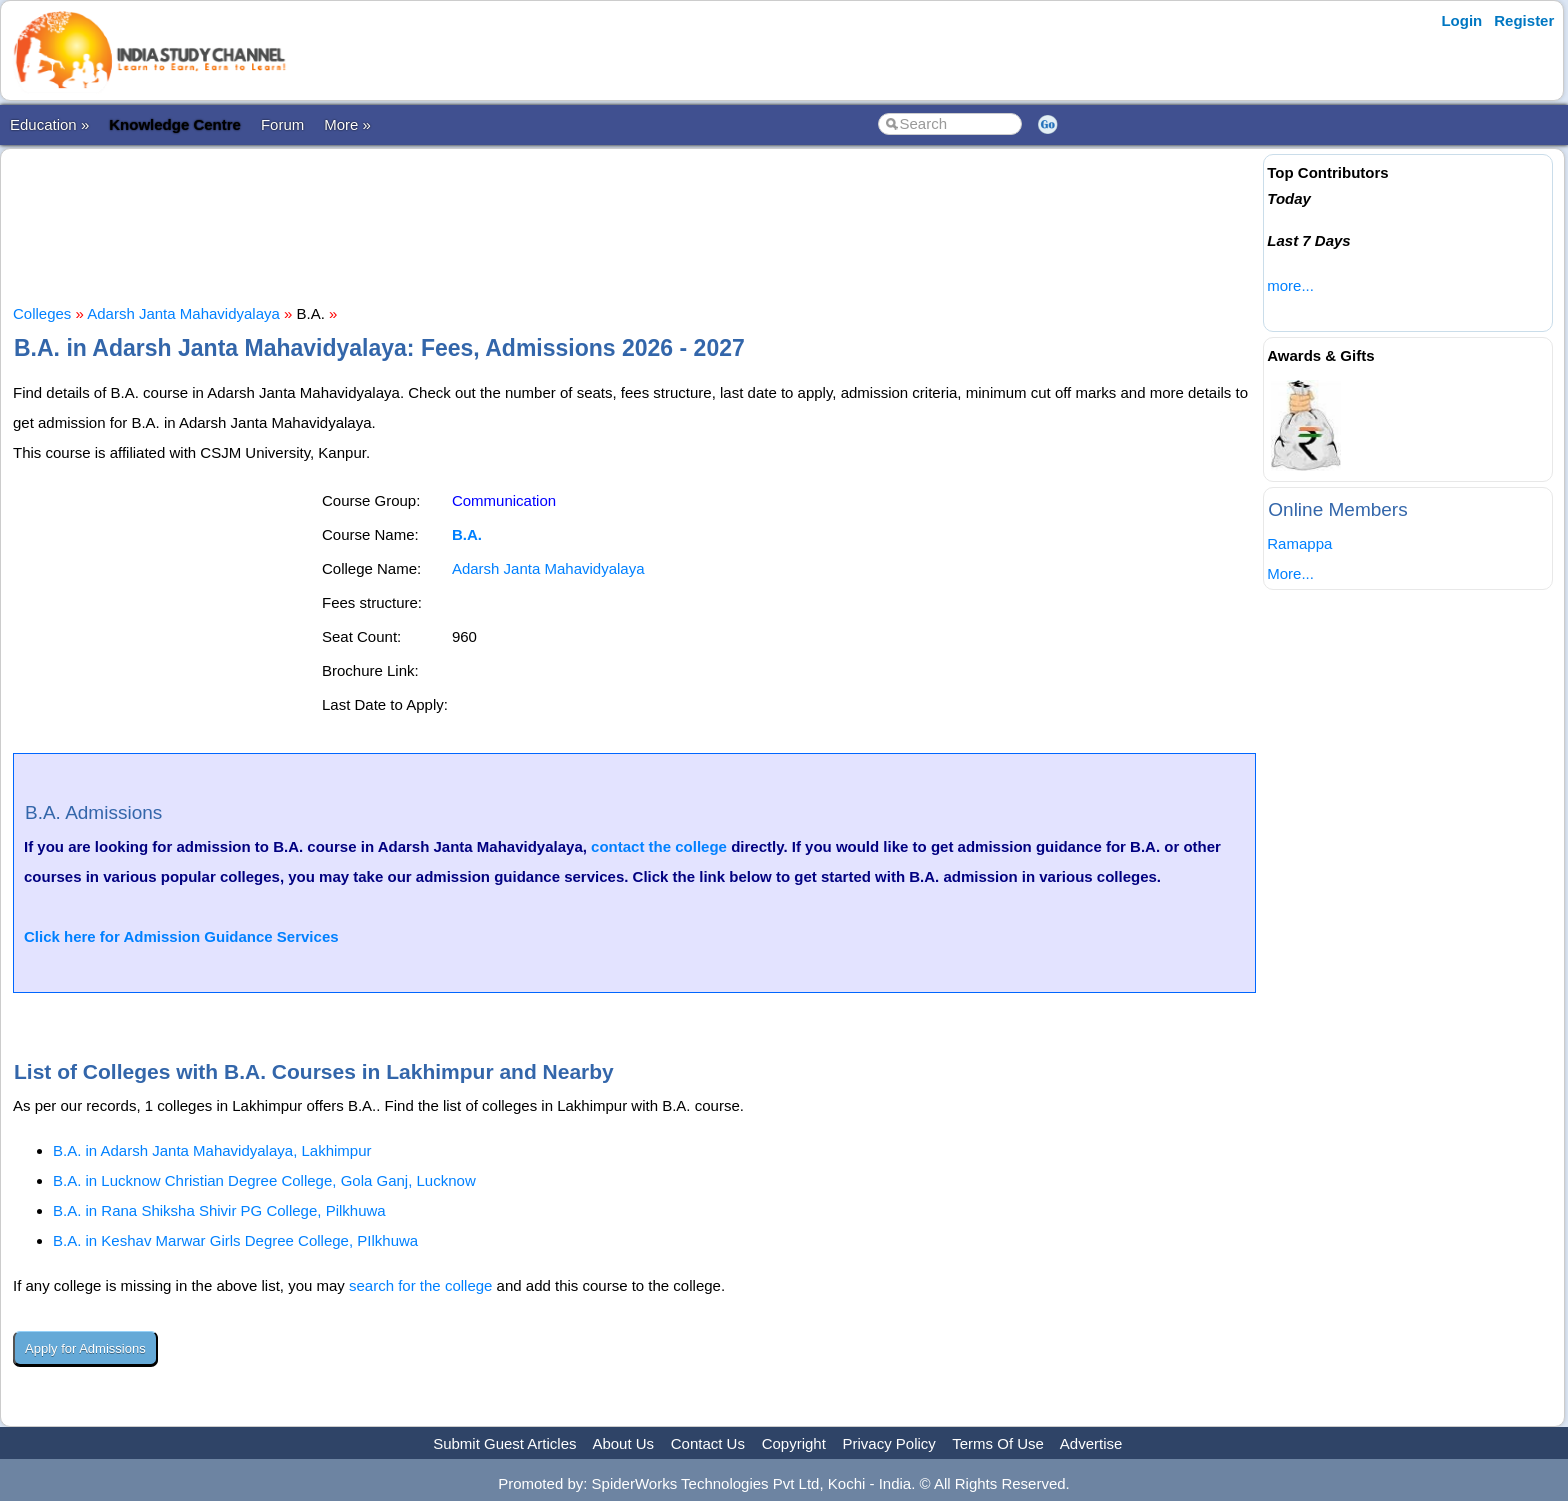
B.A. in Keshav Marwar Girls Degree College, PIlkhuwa (235, 1240)
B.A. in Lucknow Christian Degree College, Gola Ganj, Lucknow (264, 1180)
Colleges (42, 313)
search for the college (420, 1285)
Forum (282, 124)
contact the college (659, 846)
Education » (49, 124)
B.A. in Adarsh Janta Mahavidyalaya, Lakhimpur (212, 1150)
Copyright (794, 1443)
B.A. (467, 534)
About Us (623, 1443)
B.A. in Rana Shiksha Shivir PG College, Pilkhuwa (219, 1210)
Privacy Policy (889, 1443)
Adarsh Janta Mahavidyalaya (183, 313)
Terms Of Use (998, 1443)
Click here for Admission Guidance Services (181, 936)
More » (347, 124)
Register (1524, 20)
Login (1461, 20)
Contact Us (708, 1443)
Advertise (1091, 1443)
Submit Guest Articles (504, 1443)
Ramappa (1299, 543)
